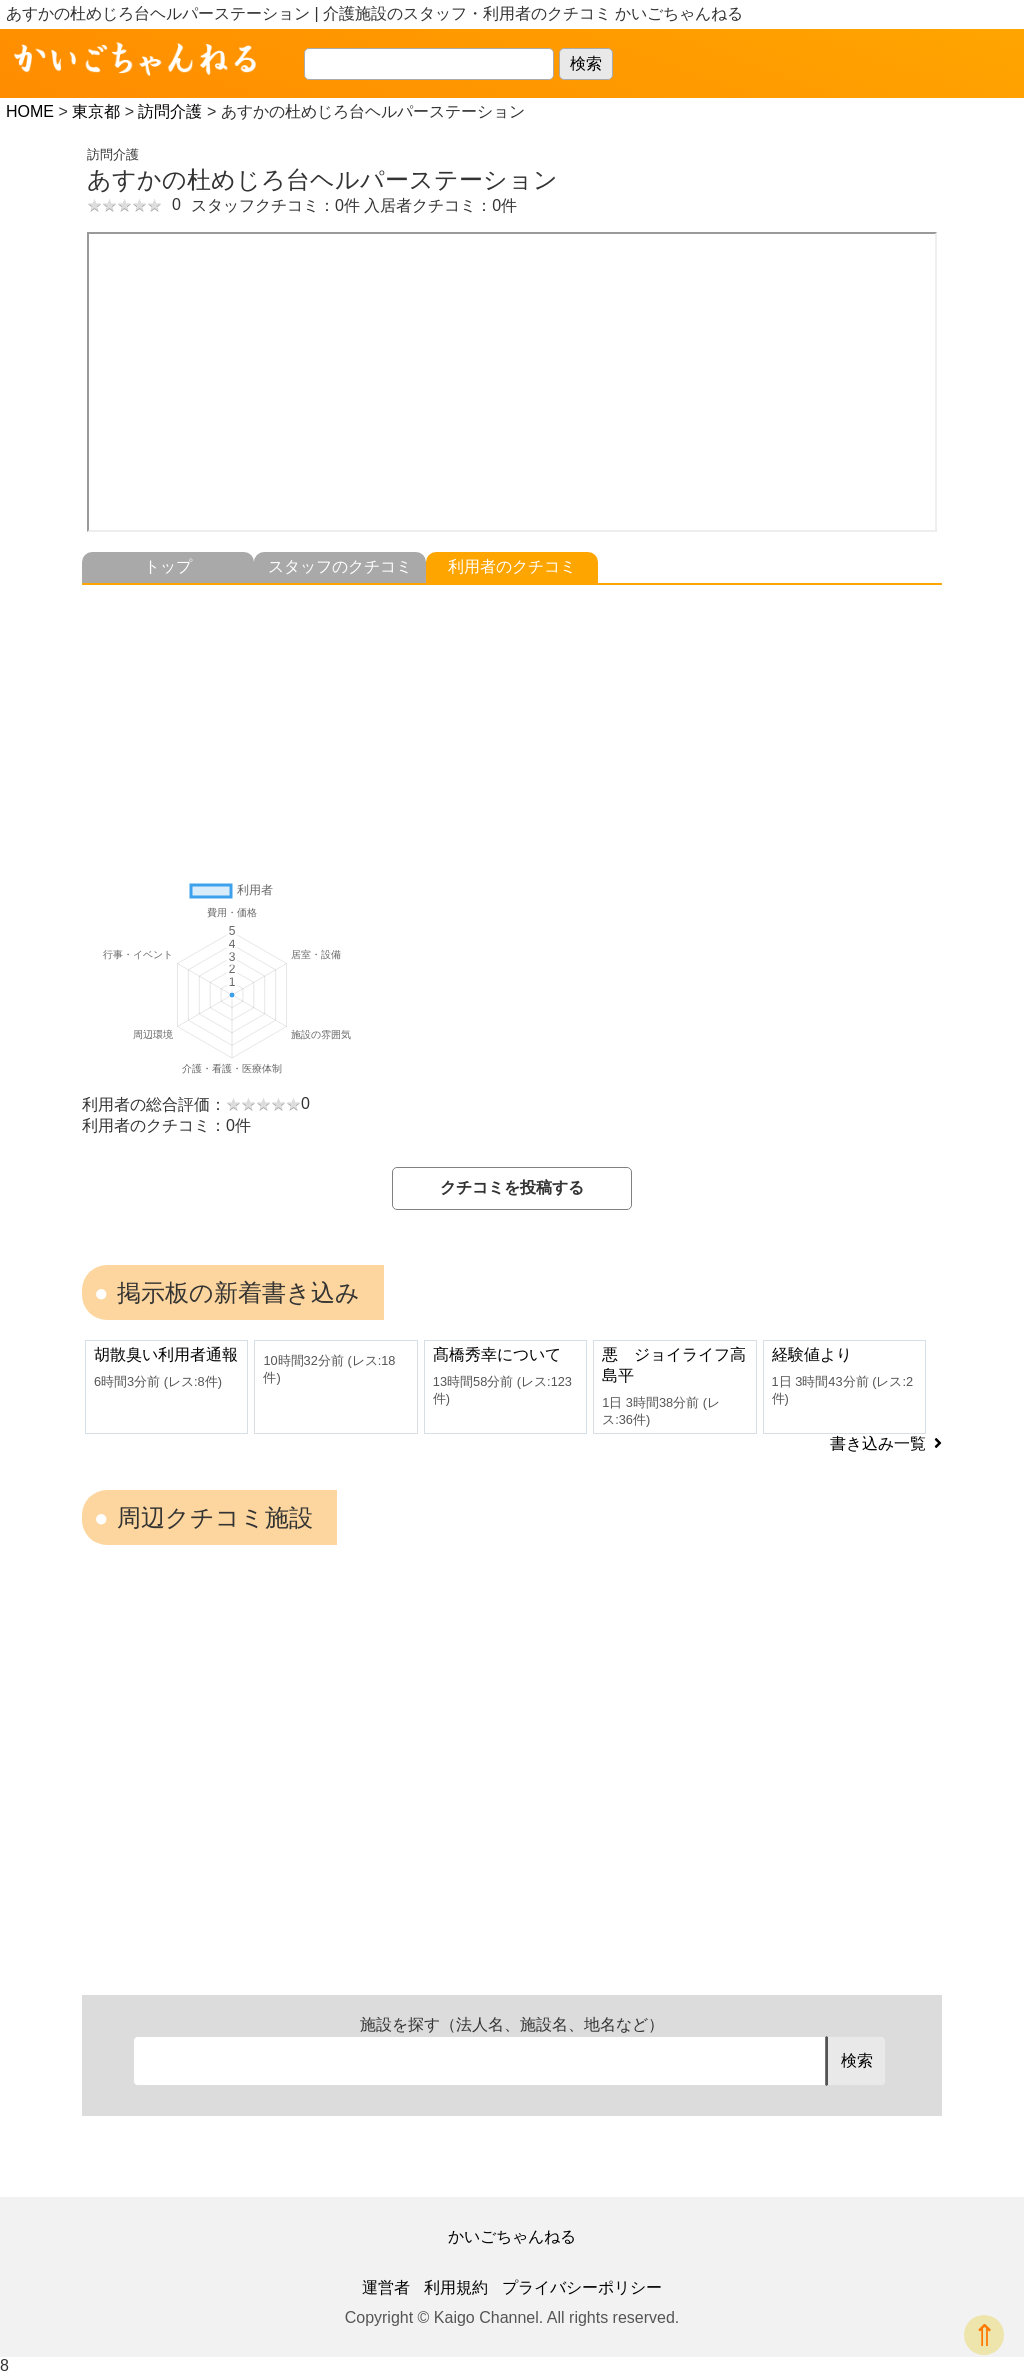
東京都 (96, 111)
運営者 (386, 2287)
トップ (168, 566)
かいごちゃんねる (512, 2236)
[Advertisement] (512, 725)
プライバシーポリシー (582, 2287)
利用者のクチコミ (512, 566)
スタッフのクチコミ (340, 566)
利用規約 (456, 2287)
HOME (30, 111)
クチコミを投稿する (512, 1187)
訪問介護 (170, 111)
